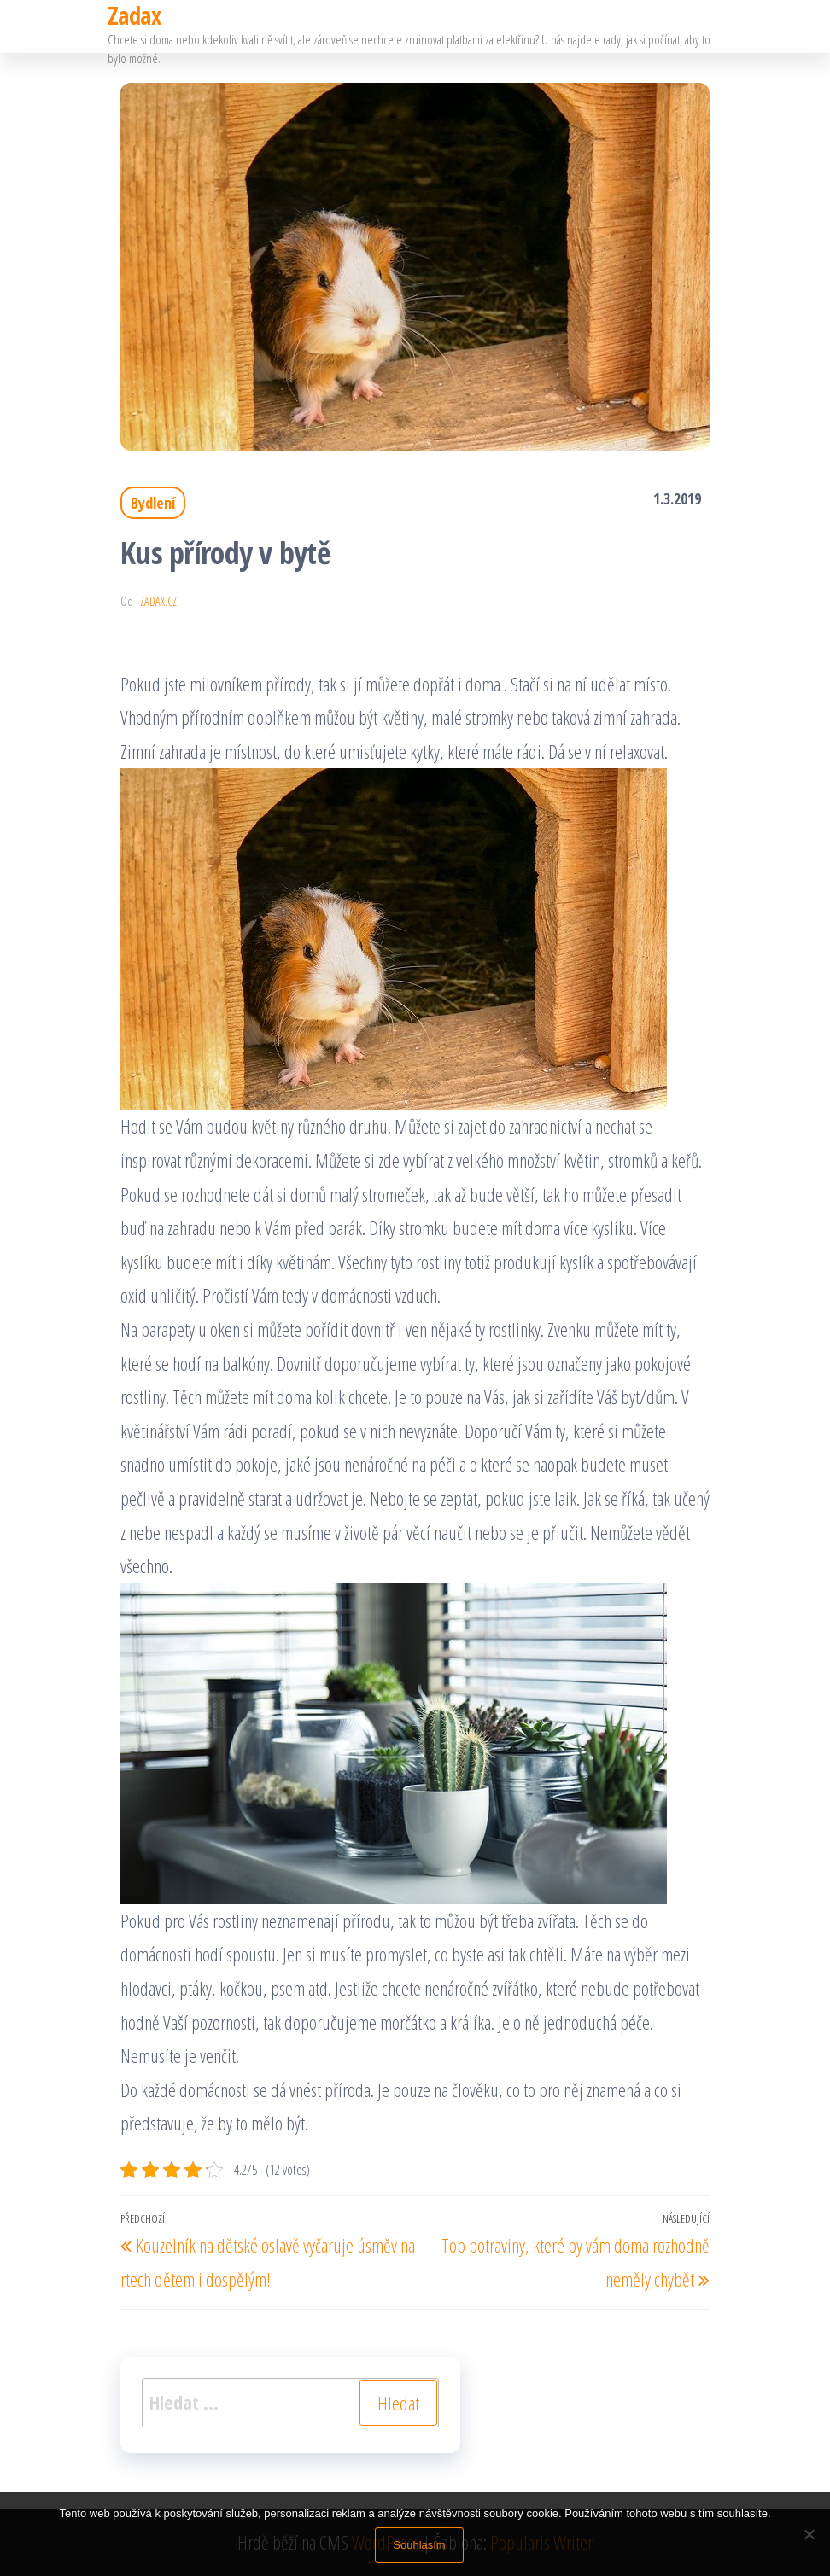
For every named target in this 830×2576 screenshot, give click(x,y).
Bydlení (153, 502)
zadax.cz (158, 601)
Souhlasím (419, 2544)
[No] (808, 2534)
